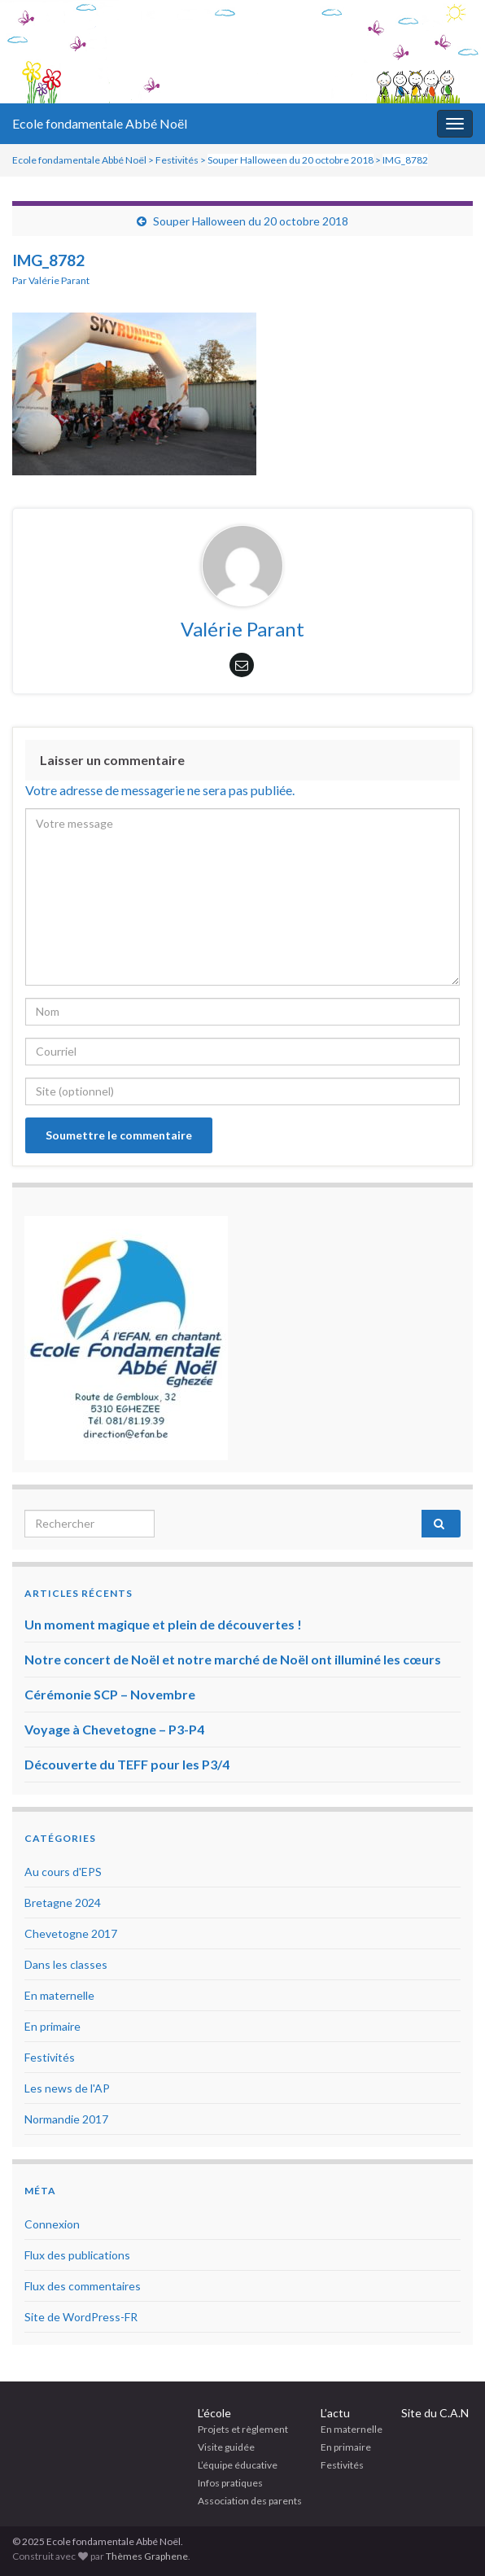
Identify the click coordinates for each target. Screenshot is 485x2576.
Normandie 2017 (66, 2119)
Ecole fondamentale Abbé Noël (99, 123)
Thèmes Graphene (147, 2556)
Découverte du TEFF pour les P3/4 (126, 1764)
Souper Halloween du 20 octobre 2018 (250, 221)
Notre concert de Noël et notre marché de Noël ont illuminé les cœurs (232, 1659)
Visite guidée (226, 2447)
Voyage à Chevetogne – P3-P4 (114, 1729)
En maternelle (59, 1995)
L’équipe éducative (237, 2465)
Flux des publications (77, 2255)
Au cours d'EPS (63, 1871)
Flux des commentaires (82, 2286)
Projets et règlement (243, 2429)
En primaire (52, 2026)
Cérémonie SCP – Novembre (109, 1694)
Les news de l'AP (67, 2088)
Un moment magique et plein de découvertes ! (163, 1624)
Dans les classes (65, 1964)
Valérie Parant (59, 280)
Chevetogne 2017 (70, 1933)
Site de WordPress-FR (81, 2317)
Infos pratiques (230, 2483)
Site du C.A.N (435, 2413)
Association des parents (250, 2501)
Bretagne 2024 (62, 1902)
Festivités (49, 2057)
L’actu (335, 2413)
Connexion (52, 2224)
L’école (214, 2413)
